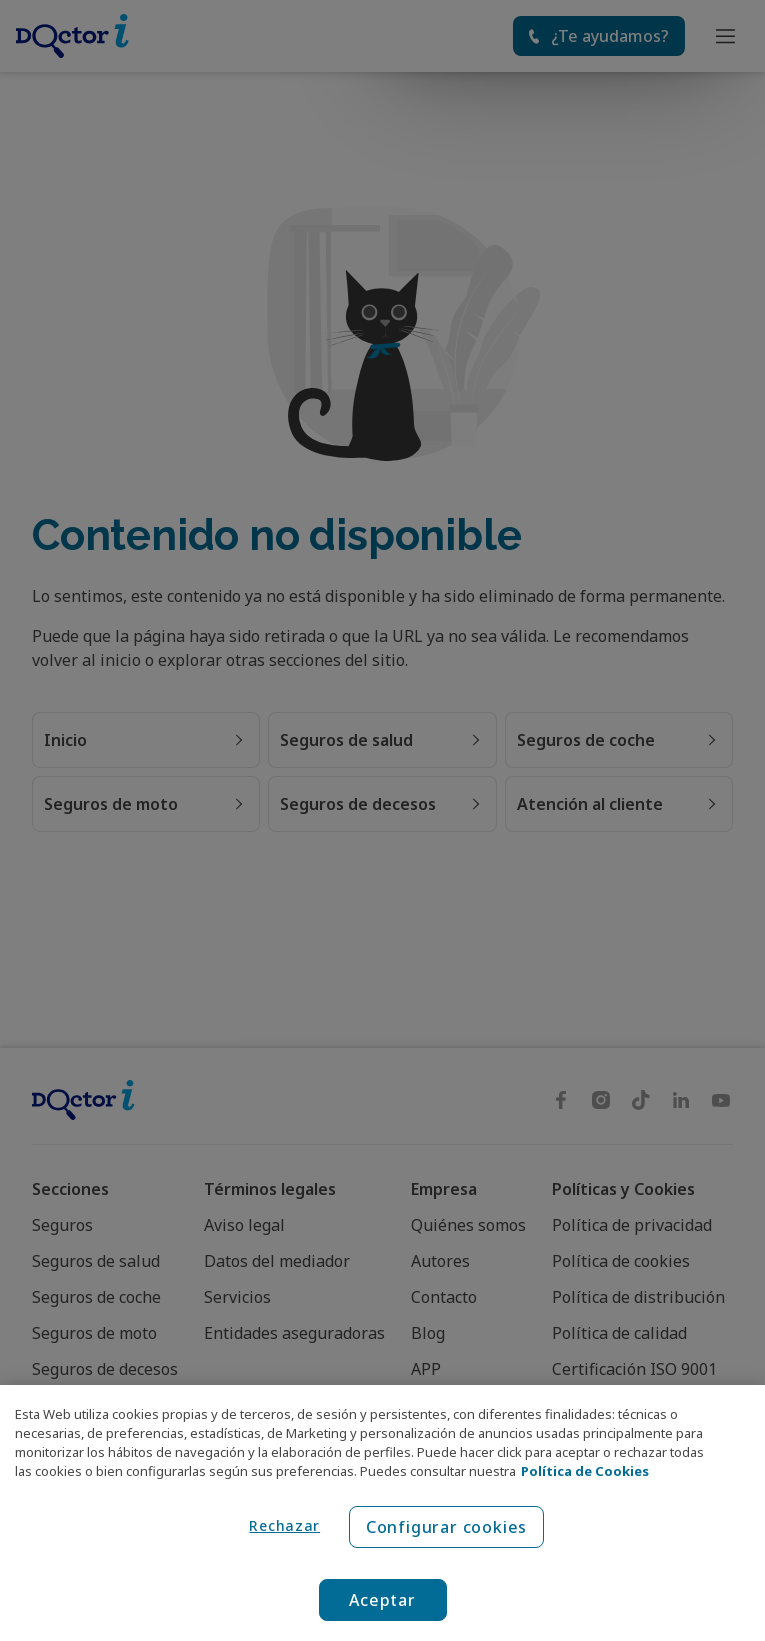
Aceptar (382, 1600)
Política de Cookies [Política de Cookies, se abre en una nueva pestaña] (585, 1471)
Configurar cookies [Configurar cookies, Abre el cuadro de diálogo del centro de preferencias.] (446, 1527)
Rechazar (284, 1525)
